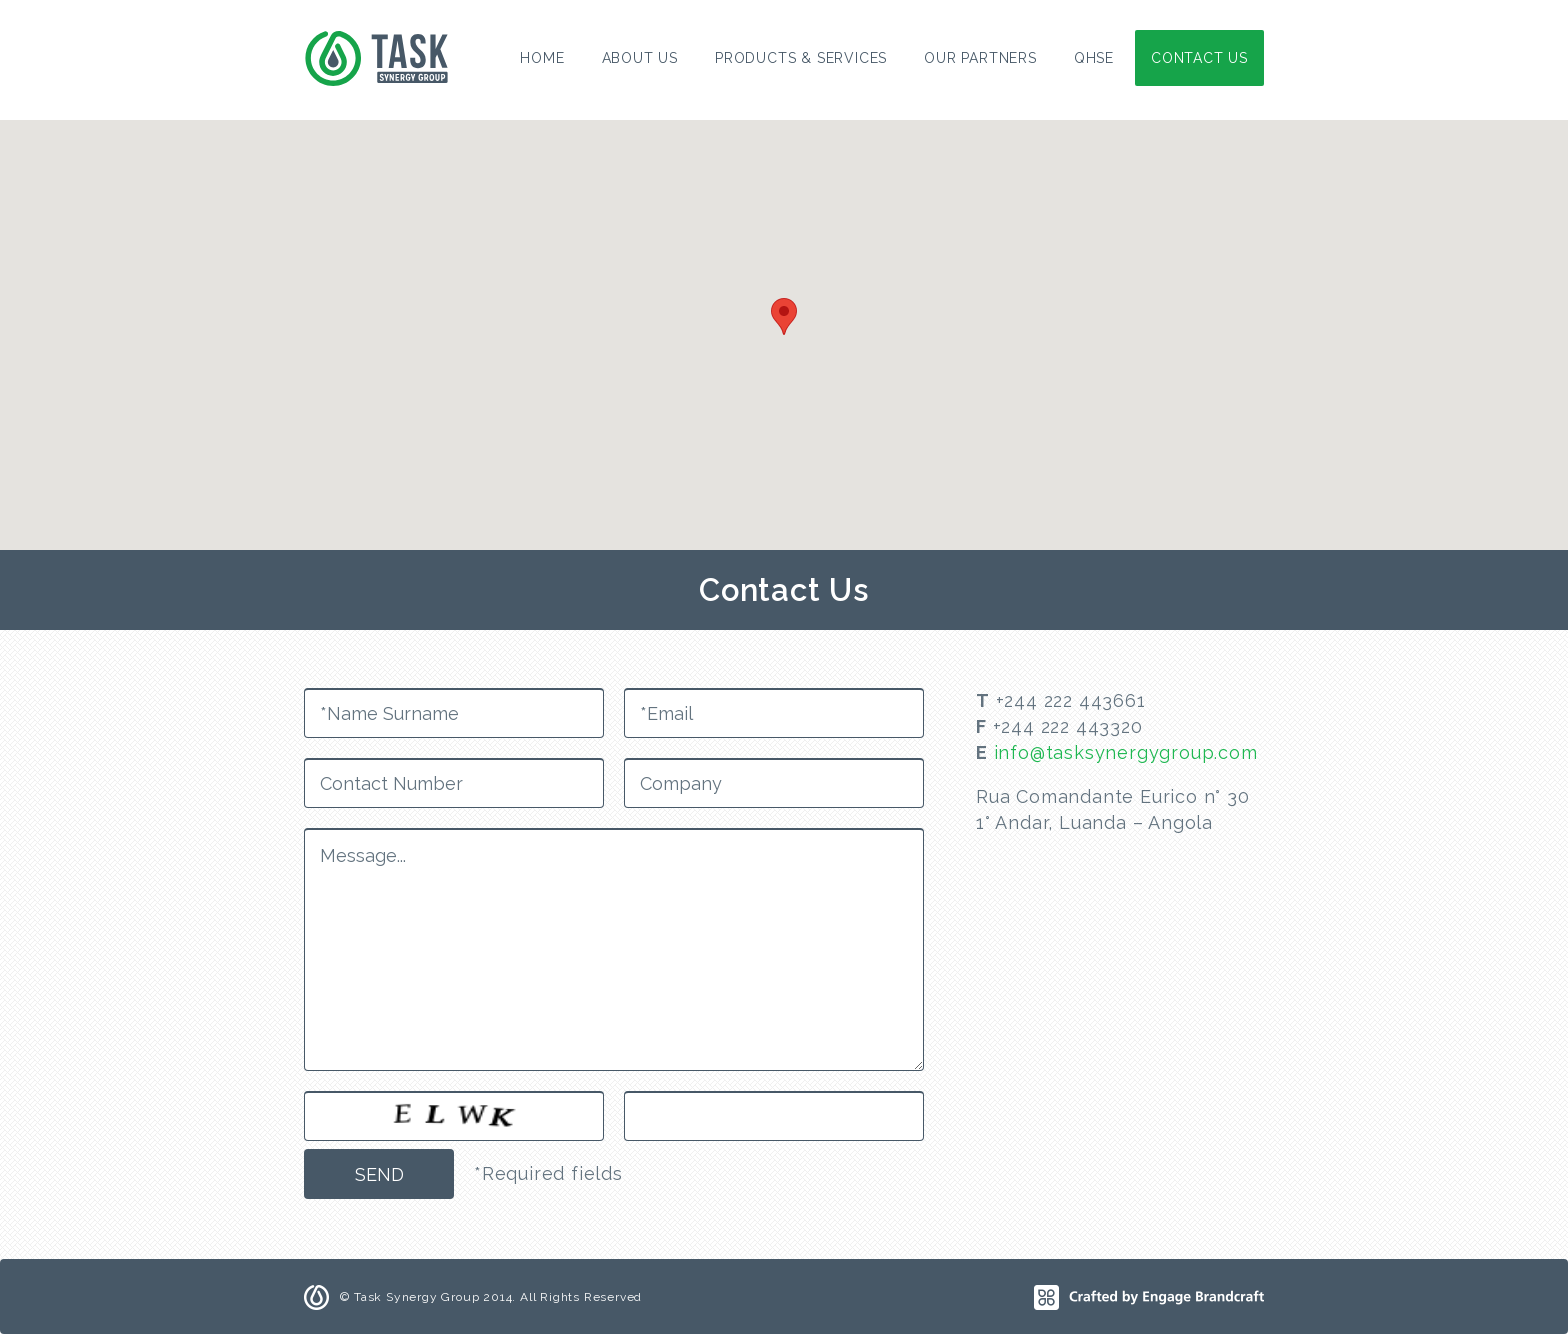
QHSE (1094, 58)
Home (542, 58)
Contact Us (1199, 58)
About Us (640, 58)
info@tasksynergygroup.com (1126, 752)
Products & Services (801, 58)
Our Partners (980, 58)
